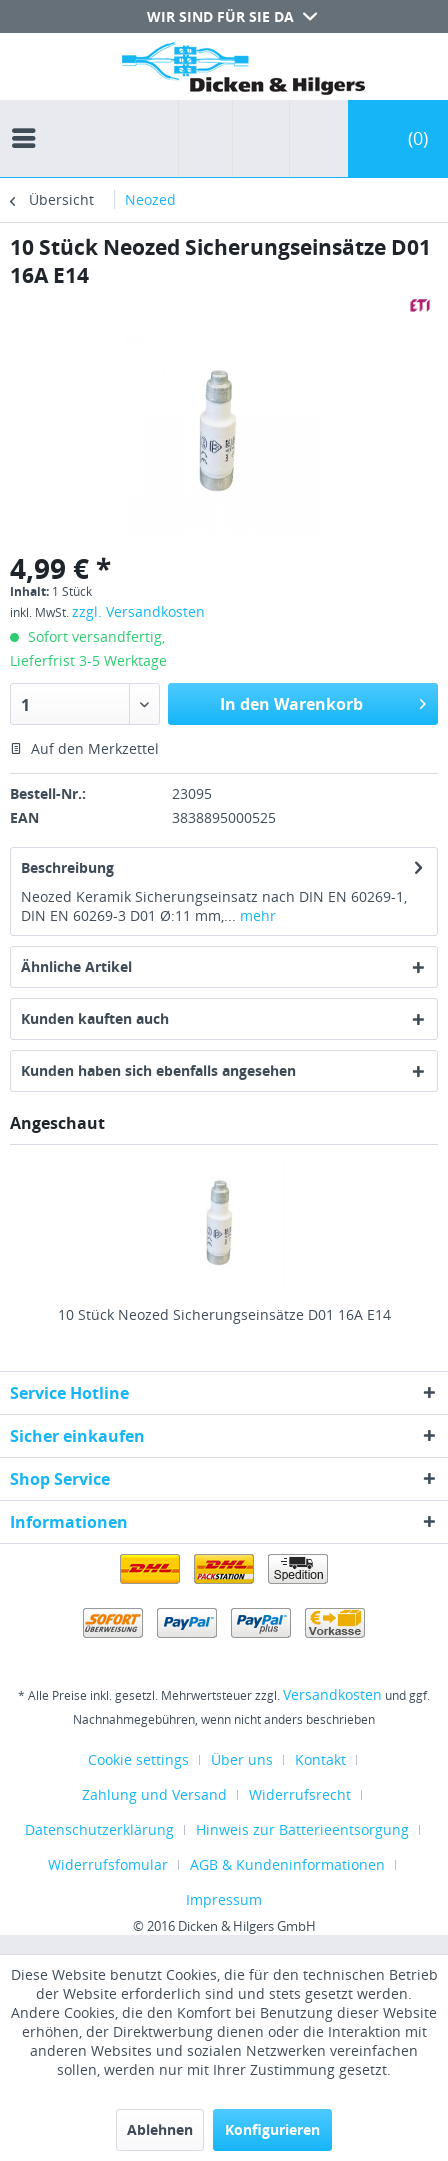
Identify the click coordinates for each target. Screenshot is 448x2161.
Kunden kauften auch (95, 1018)
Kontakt (320, 1759)
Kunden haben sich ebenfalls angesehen (158, 1070)
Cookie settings (138, 1759)
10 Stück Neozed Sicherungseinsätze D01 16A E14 (224, 1314)
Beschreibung (67, 867)
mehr (256, 915)
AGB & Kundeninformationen (287, 1864)
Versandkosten (332, 1694)
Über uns (242, 1759)
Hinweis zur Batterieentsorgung (302, 1829)
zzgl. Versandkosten (138, 611)
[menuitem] (29, 120)
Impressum (224, 1899)
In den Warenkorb (323, 701)
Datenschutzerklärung (99, 1829)
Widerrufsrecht (300, 1794)
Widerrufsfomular (108, 1864)
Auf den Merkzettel (84, 748)
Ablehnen (160, 2129)
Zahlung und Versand (154, 1794)
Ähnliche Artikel (76, 966)
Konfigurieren (272, 2129)
